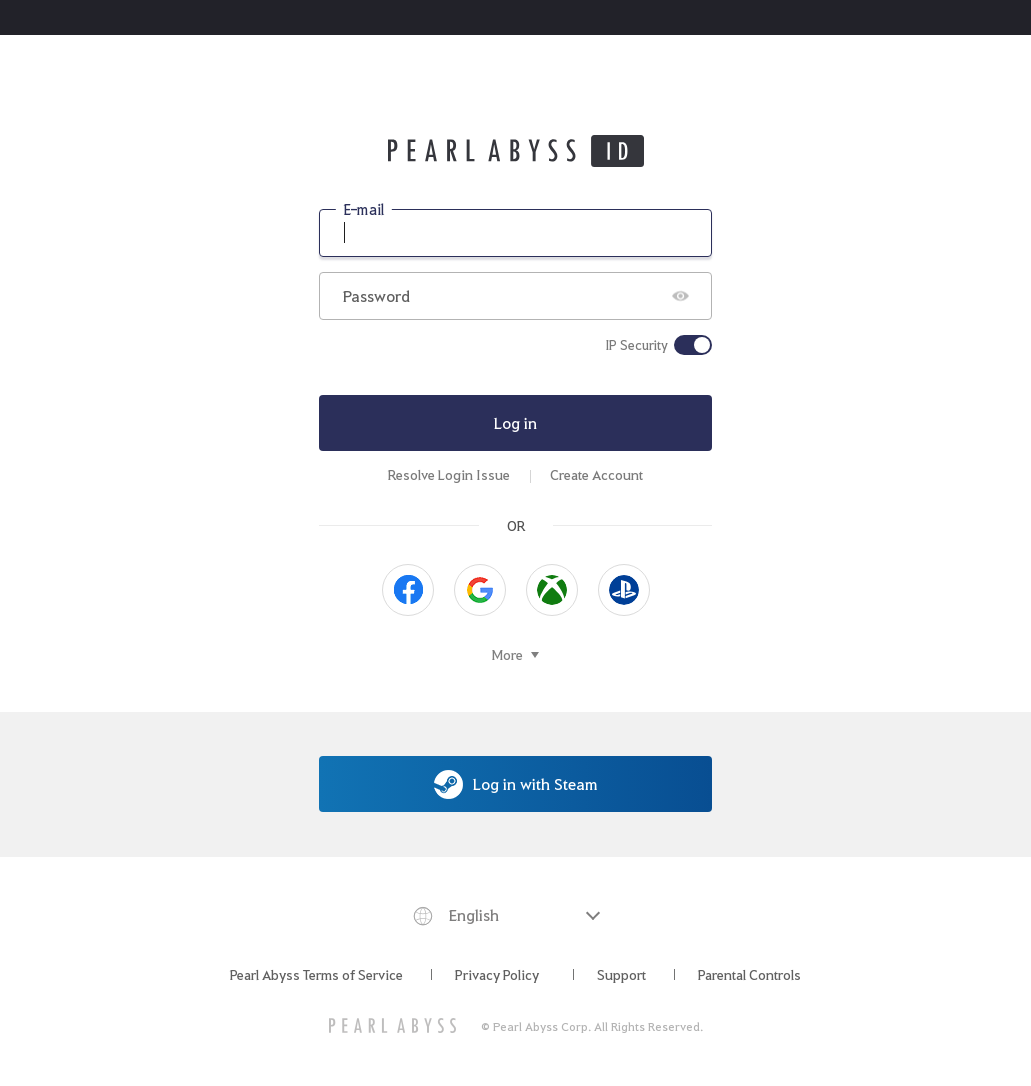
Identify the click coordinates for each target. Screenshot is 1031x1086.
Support (621, 974)
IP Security (636, 345)
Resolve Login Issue (449, 474)
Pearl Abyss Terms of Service (316, 974)
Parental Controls (749, 974)
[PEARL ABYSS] (392, 1025)
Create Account (596, 474)
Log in (515, 422)
